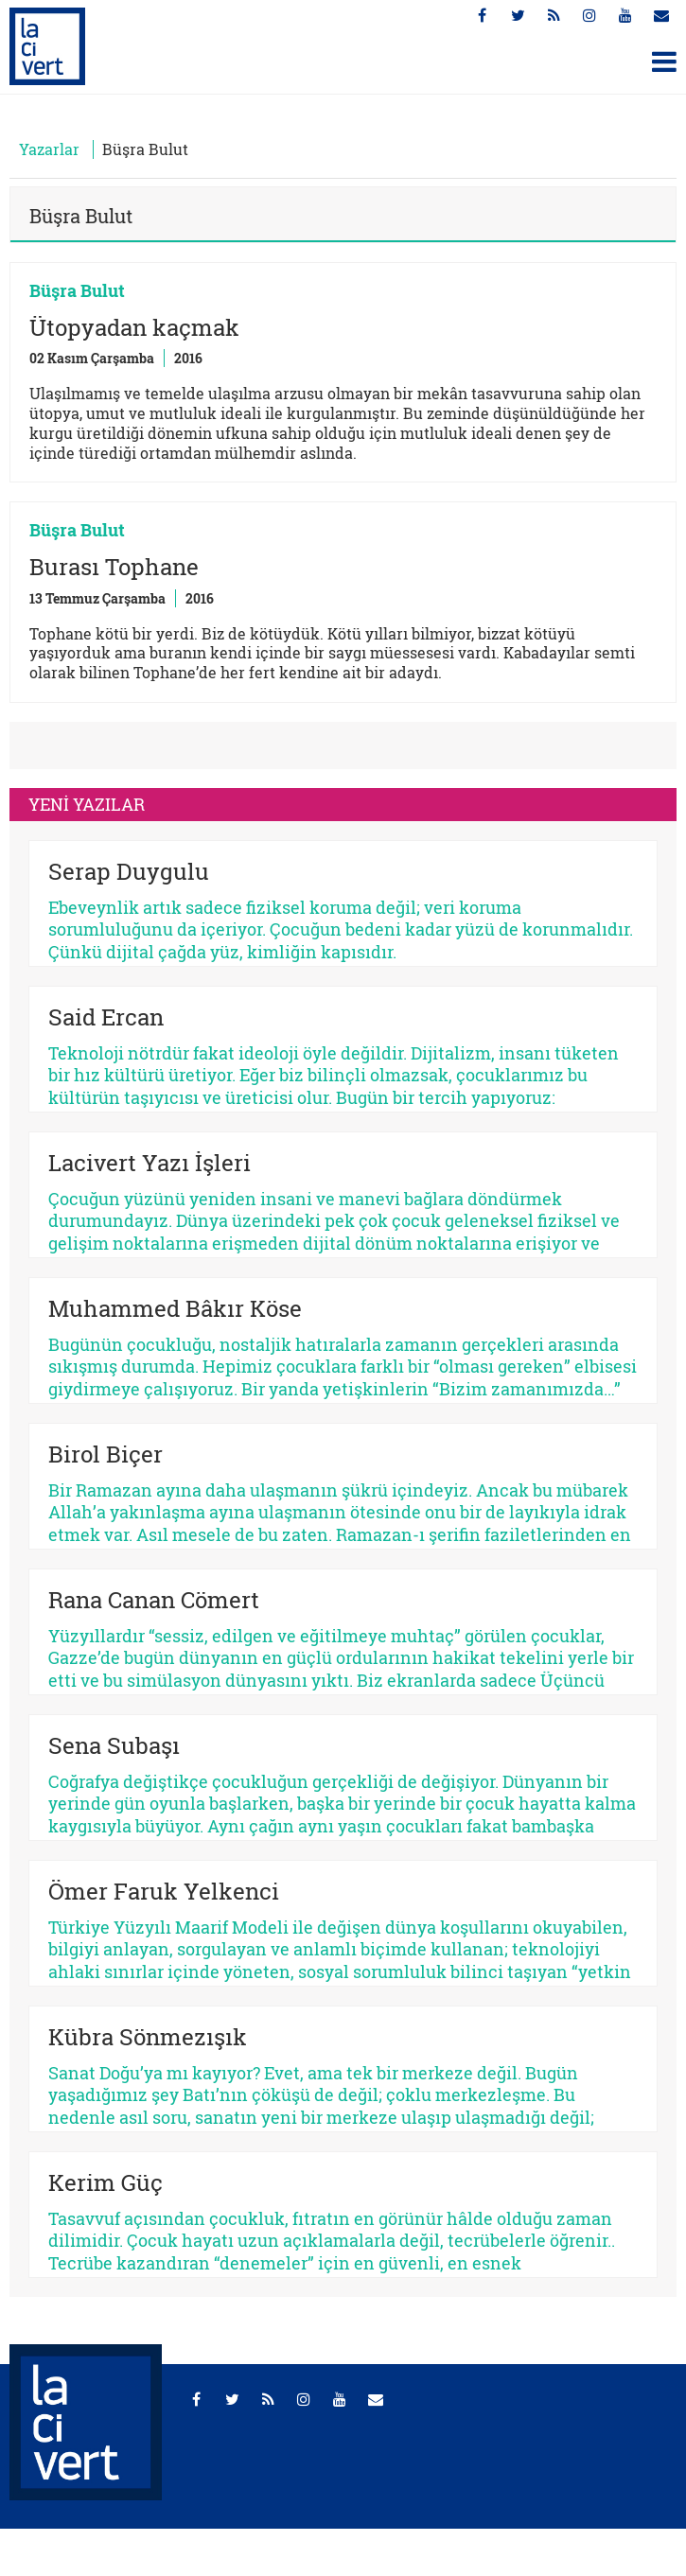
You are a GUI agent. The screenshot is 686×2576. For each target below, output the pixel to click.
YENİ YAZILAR (86, 804)
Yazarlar (49, 149)
